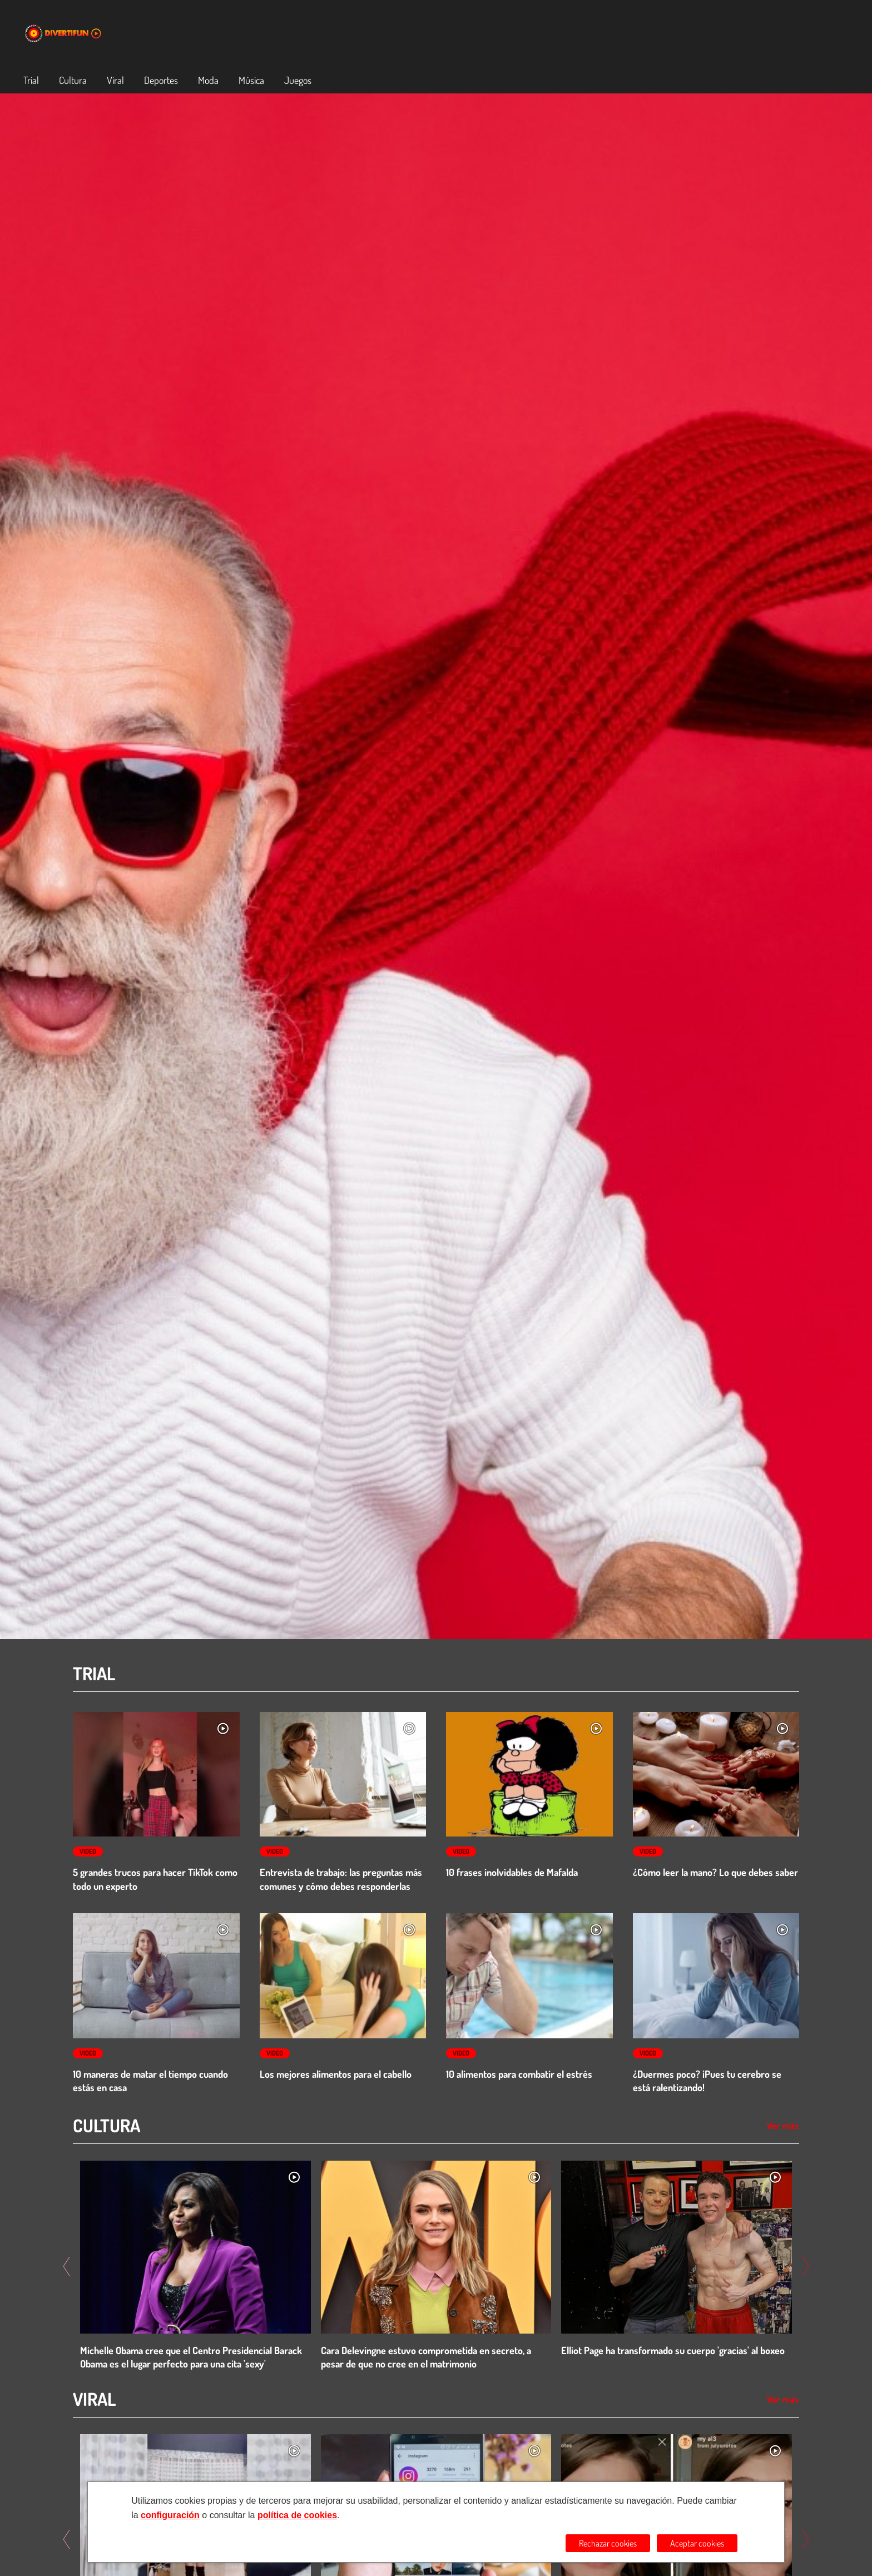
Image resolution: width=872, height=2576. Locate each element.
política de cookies (297, 2515)
